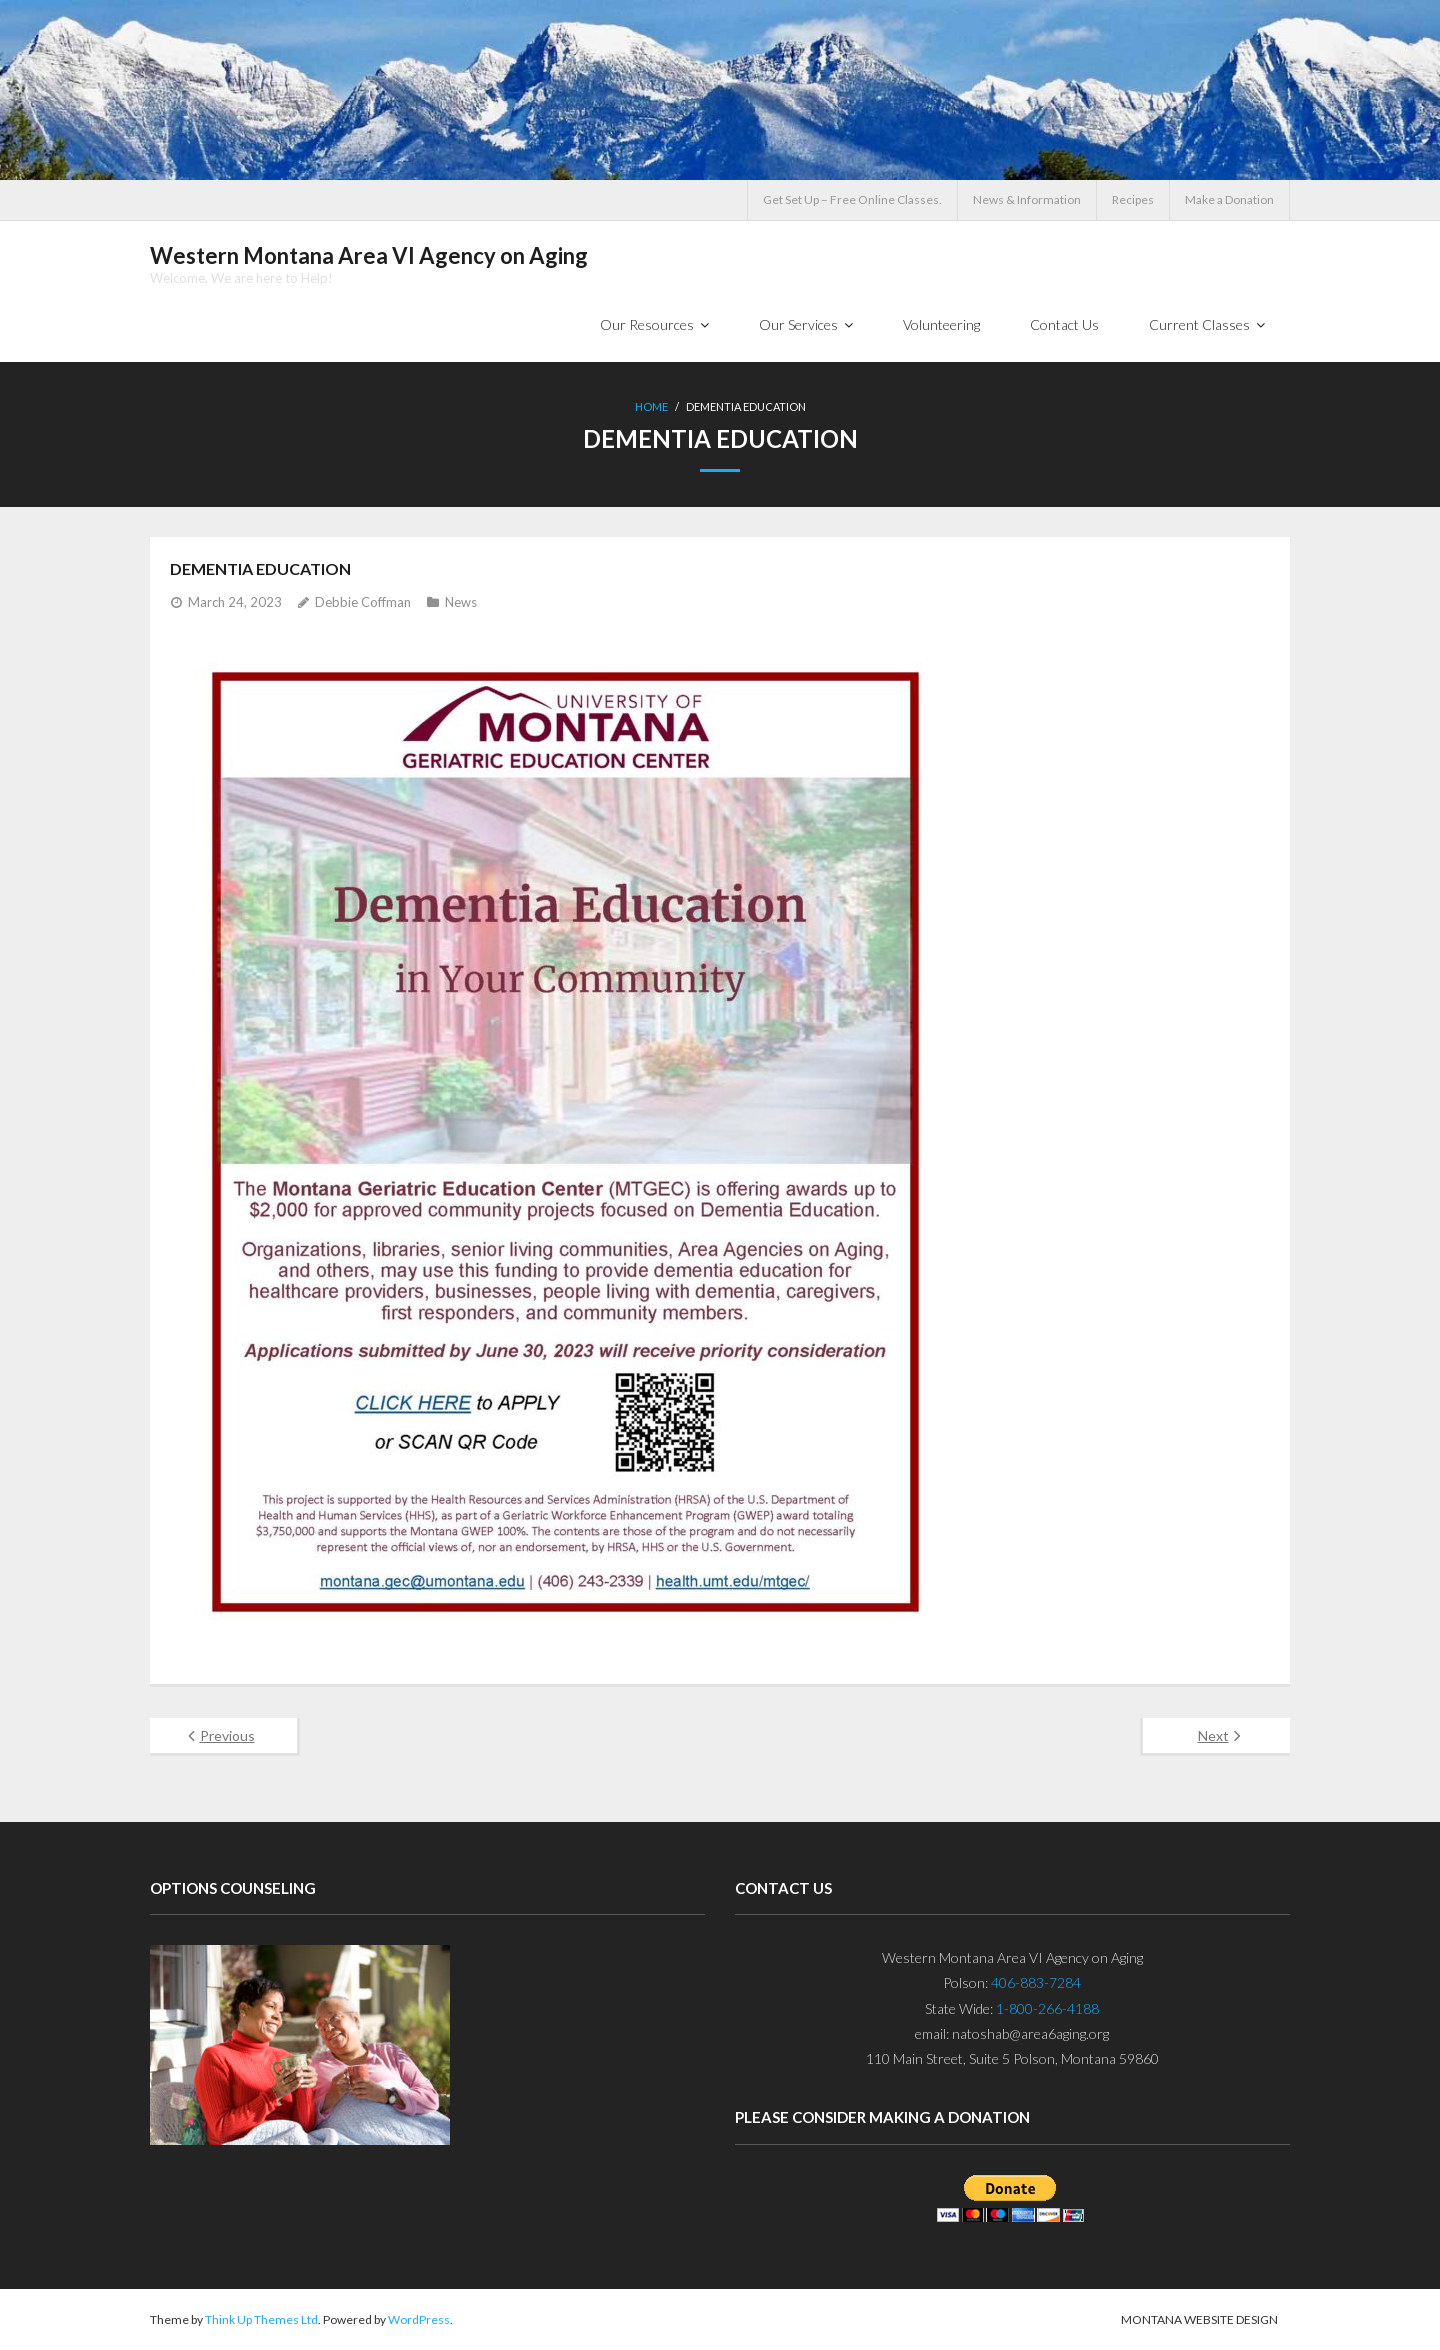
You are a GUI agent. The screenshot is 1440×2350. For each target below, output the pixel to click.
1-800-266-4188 (1047, 2008)
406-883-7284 (1036, 1982)
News (461, 602)
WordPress (419, 2319)
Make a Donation (1229, 199)
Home (651, 406)
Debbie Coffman (363, 602)
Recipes (1133, 199)
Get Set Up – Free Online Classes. (852, 199)
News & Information (1027, 199)
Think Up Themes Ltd (261, 2319)
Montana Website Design (1199, 2319)
